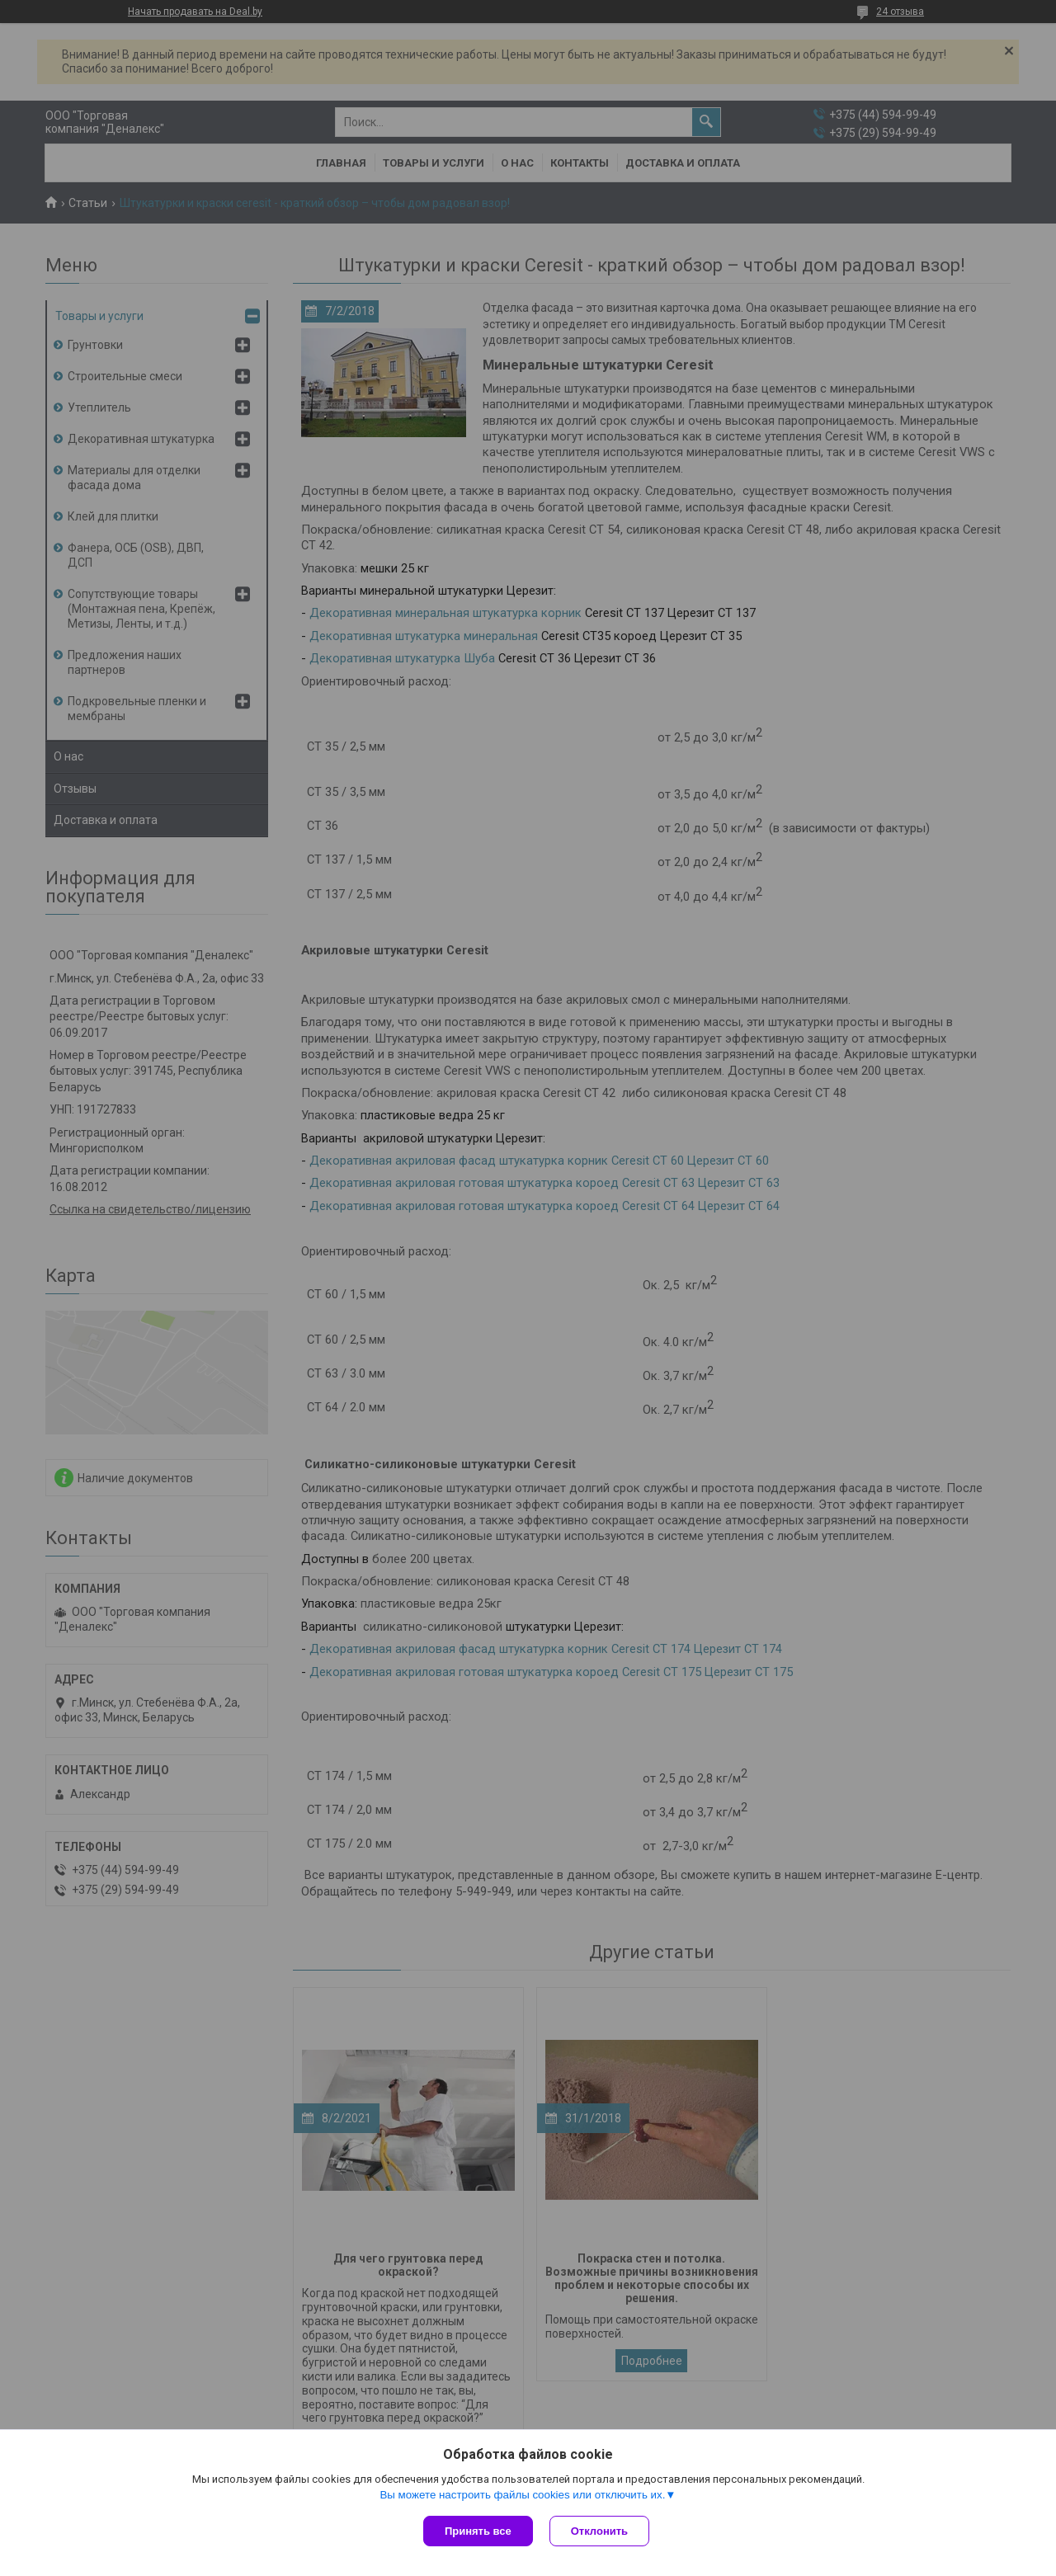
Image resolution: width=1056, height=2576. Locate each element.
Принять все (478, 2531)
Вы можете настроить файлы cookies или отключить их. (522, 2495)
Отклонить (599, 2531)
